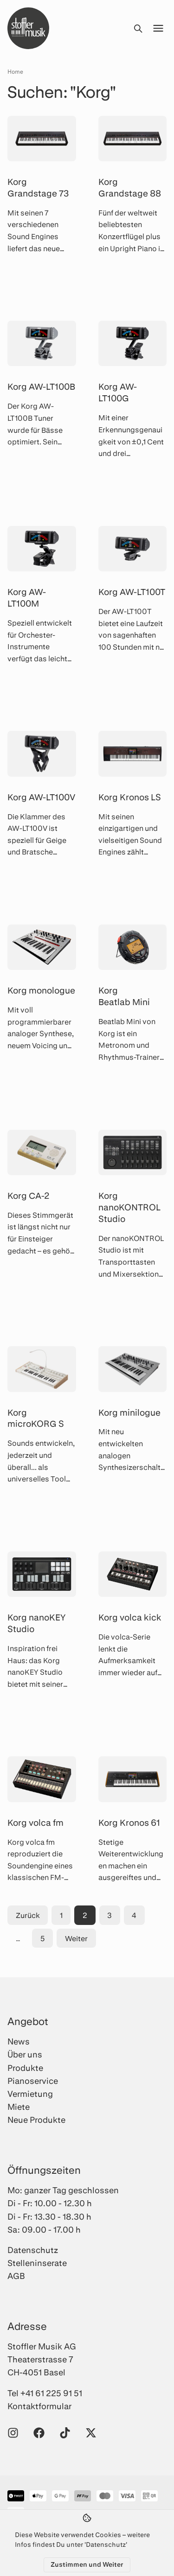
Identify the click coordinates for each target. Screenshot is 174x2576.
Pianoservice (32, 2080)
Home (15, 71)
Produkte (25, 2067)
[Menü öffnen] (158, 28)
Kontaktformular (39, 2406)
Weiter (76, 1938)
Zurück (28, 1915)
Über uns (24, 2054)
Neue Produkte (36, 2119)
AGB (16, 2275)
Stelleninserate (37, 2262)
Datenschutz (32, 2249)
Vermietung (30, 2093)
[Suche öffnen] (137, 28)
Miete (18, 2106)
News (18, 2041)
